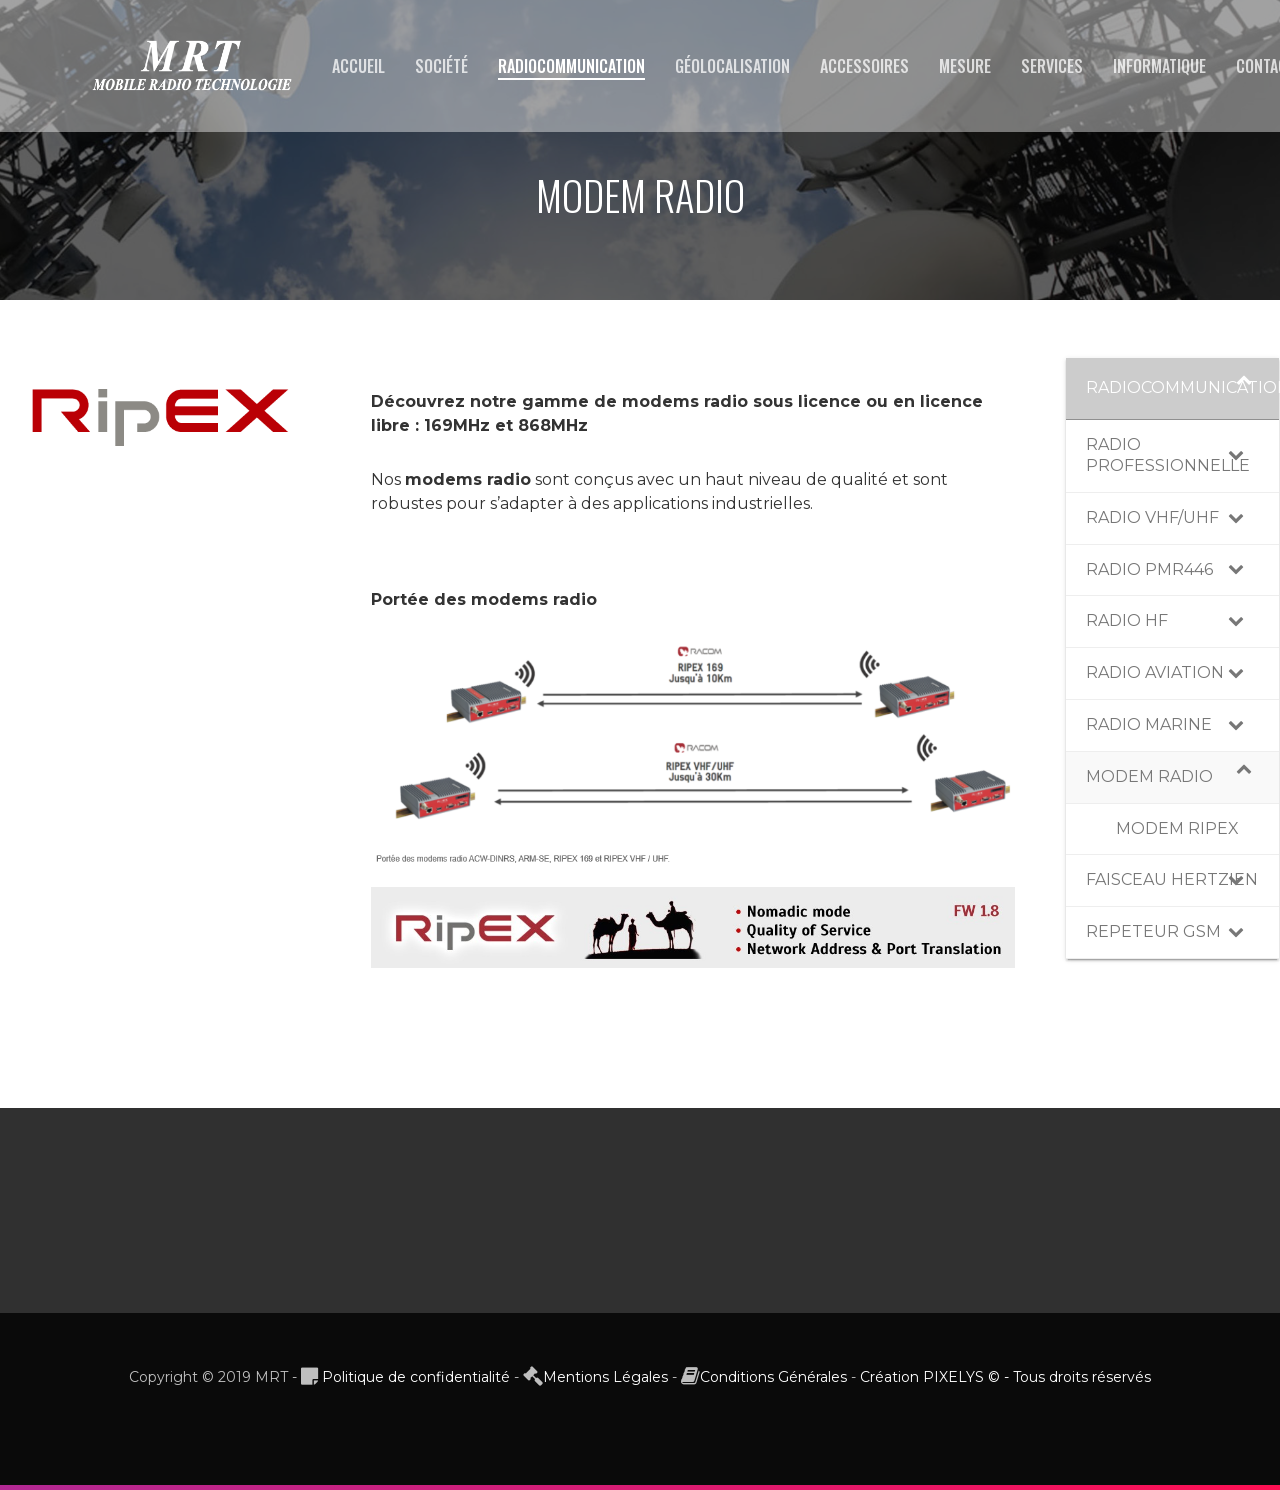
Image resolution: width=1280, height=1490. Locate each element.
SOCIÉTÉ (441, 66)
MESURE (965, 66)
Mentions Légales (605, 1382)
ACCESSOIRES (864, 66)
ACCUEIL (358, 66)
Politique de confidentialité (416, 1382)
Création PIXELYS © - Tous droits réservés (1005, 1382)
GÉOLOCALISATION (732, 66)
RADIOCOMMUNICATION (571, 66)
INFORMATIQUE (1159, 66)
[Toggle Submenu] (1244, 388)
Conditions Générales (773, 1382)
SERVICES (1052, 66)
